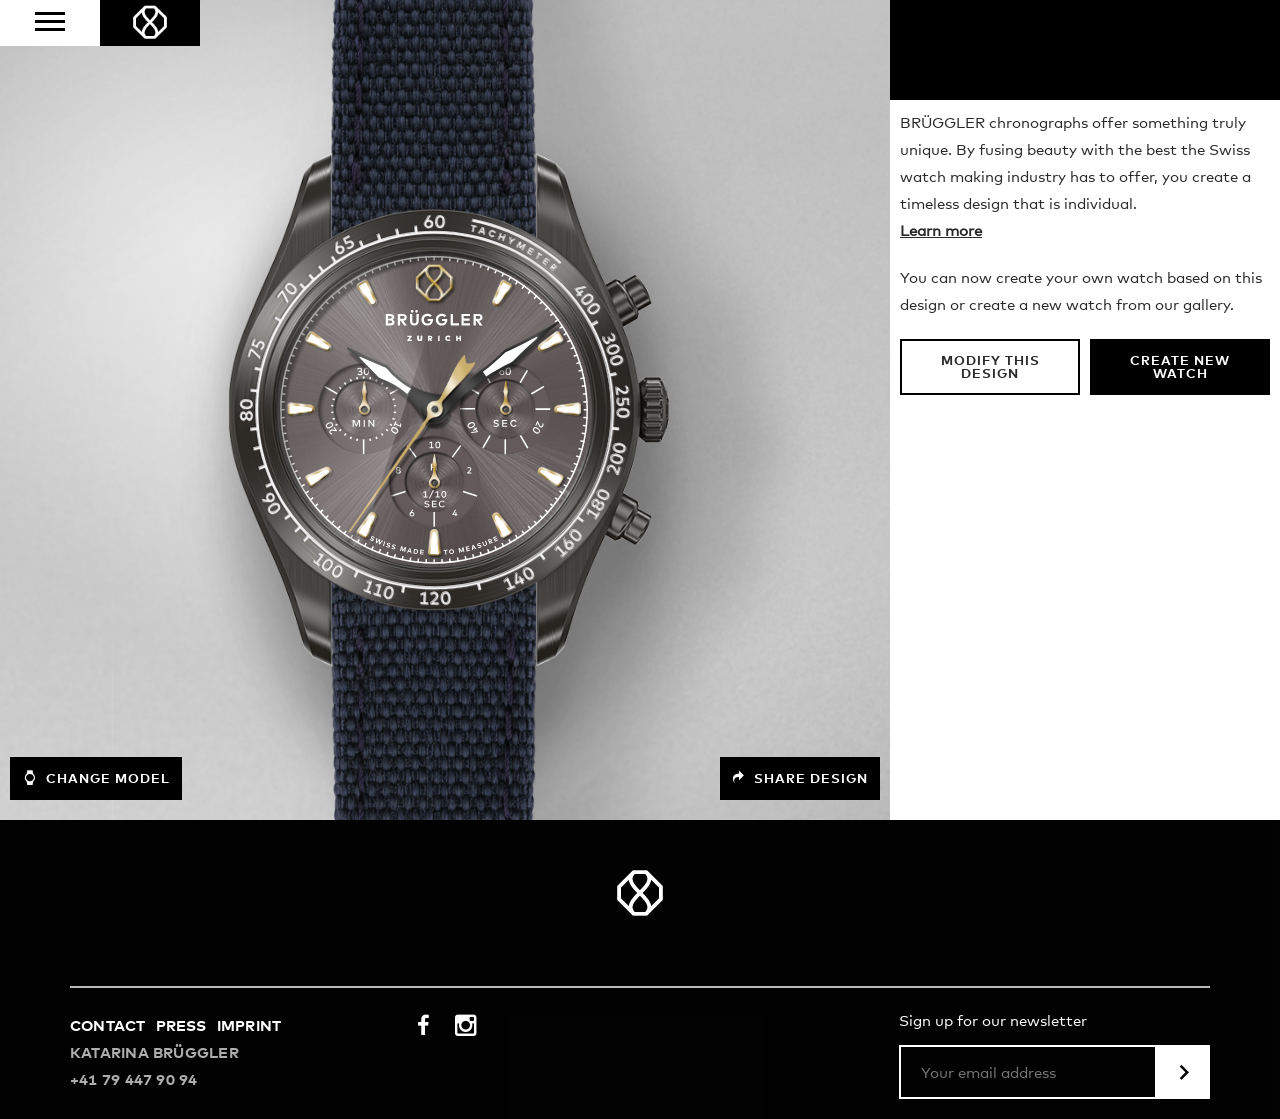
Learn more (941, 231)
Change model (96, 778)
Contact (108, 1026)
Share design (800, 778)
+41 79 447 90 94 (134, 1080)
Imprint (249, 1026)
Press (181, 1026)
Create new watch (1180, 368)
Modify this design (990, 368)
